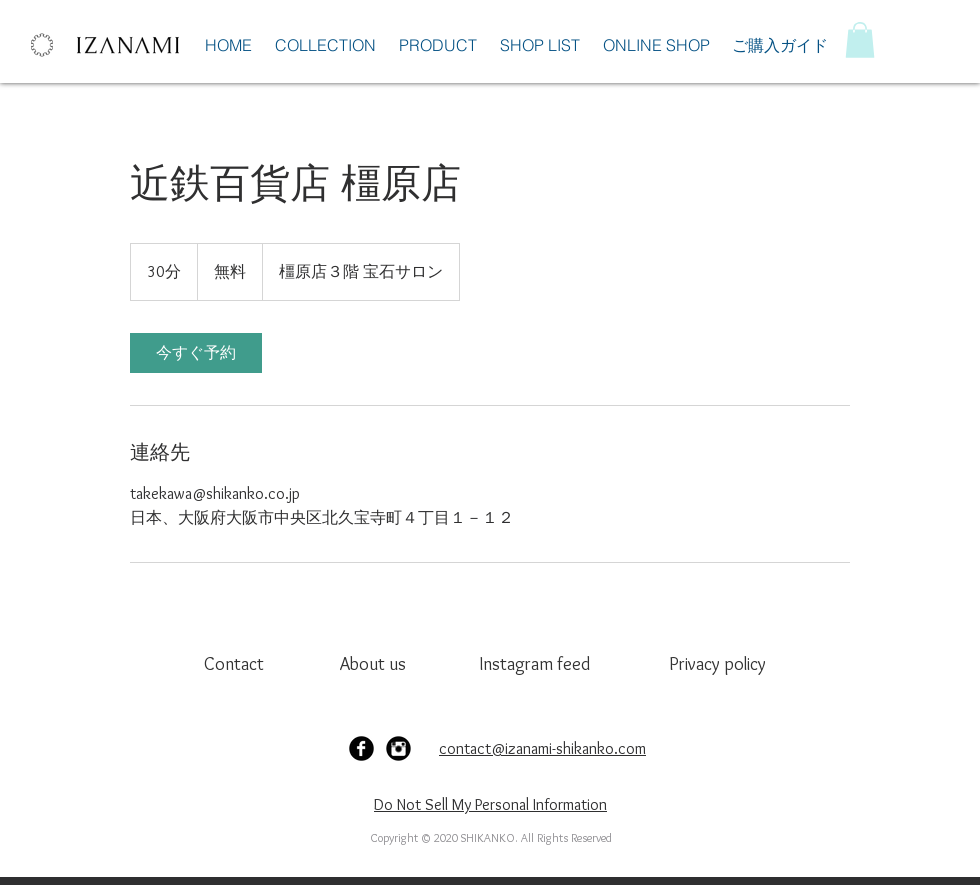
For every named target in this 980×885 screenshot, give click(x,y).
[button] (860, 40)
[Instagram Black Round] (398, 748)
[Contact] (239, 664)
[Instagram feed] (534, 664)
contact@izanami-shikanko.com (542, 748)
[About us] (375, 664)
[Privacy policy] (724, 664)
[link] (196, 353)
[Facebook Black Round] (361, 748)
